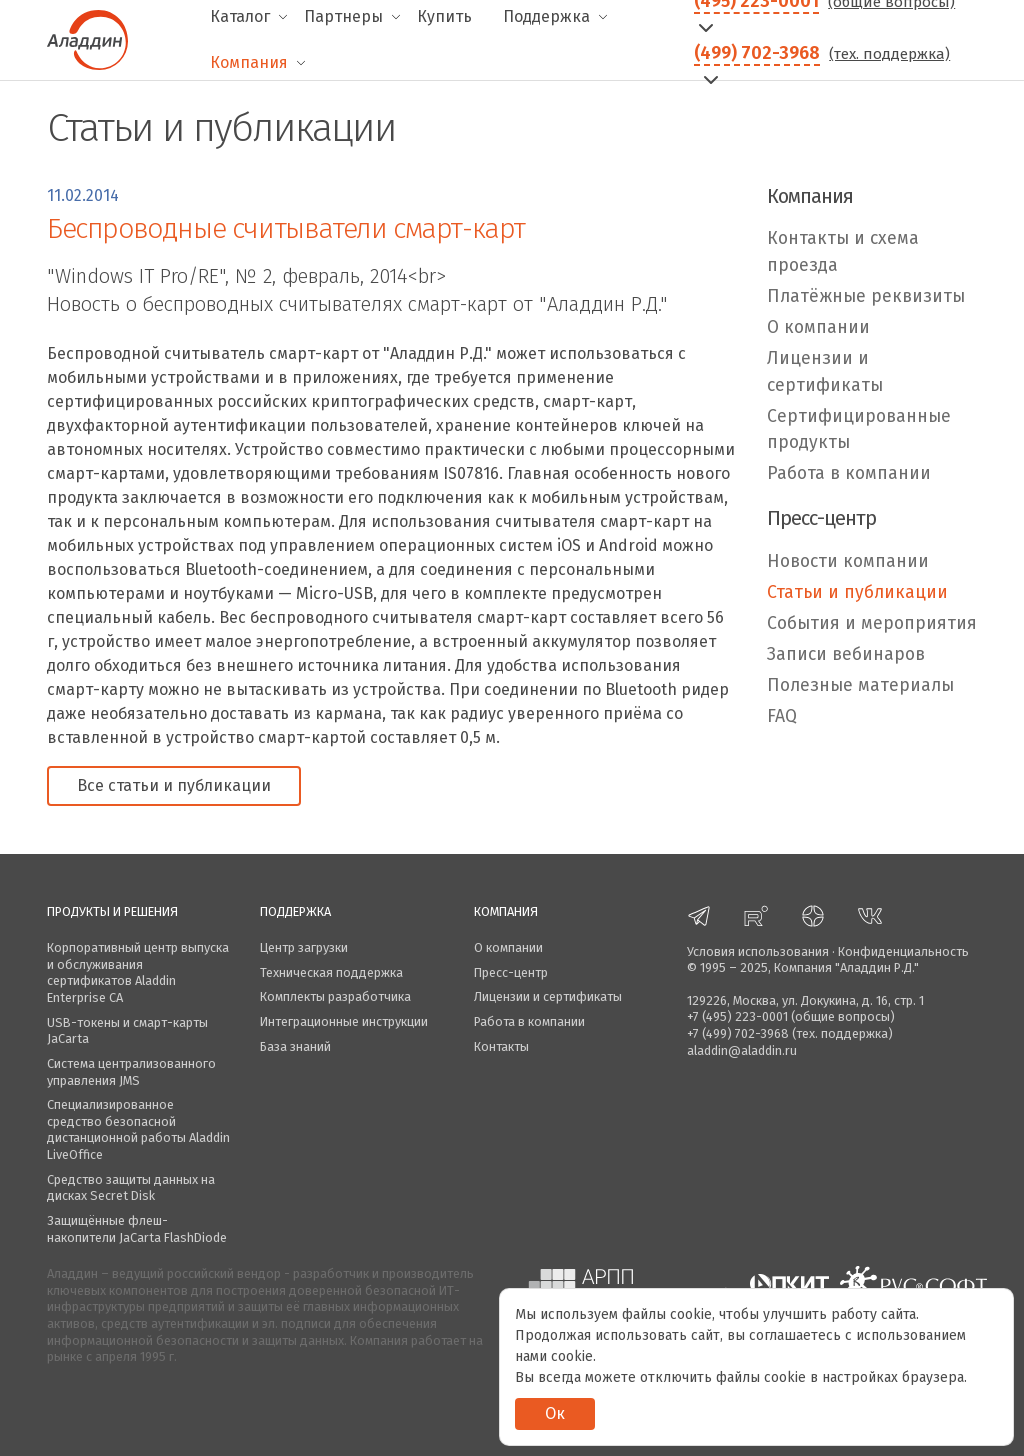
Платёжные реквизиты (866, 296)
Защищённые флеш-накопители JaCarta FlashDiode (137, 1229)
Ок (555, 1413)
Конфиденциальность (903, 951)
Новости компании (848, 561)
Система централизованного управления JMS (131, 1072)
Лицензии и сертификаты (825, 371)
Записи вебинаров (846, 654)
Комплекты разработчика (335, 996)
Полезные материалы (860, 685)
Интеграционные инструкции (344, 1021)
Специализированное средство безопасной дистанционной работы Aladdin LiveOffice (138, 1129)
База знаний (295, 1046)
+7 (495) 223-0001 (737, 1016)
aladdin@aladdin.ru (742, 1050)
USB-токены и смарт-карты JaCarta (127, 1031)
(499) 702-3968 (757, 53)
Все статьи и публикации (174, 785)
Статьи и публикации (857, 592)
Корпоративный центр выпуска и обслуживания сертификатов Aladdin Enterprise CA (138, 972)
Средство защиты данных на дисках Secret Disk (131, 1188)
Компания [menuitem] (249, 62)
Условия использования (758, 951)
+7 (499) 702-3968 (738, 1033)
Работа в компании (849, 473)
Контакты (501, 1046)
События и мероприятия (872, 623)
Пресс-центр (511, 972)
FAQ (782, 716)
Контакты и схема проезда (843, 251)
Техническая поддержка (331, 972)
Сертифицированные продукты (859, 429)
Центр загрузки (304, 947)
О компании (818, 327)
